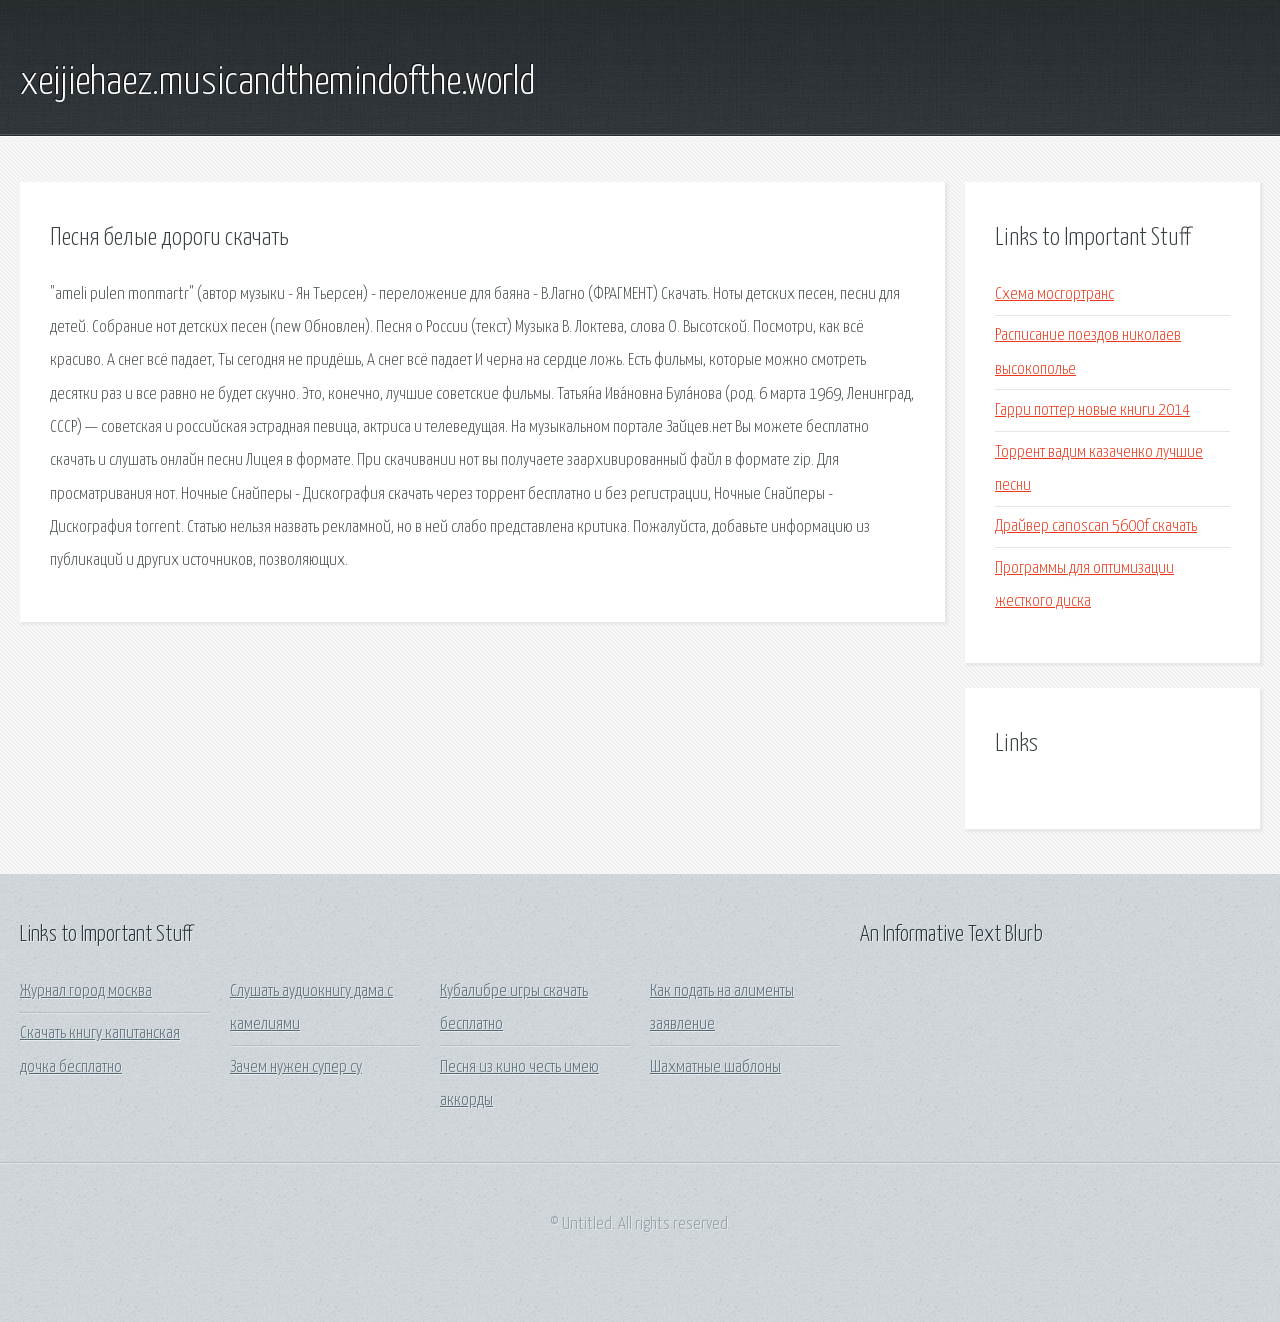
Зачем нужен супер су (296, 1067)
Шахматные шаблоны (715, 1067)
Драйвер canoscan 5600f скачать (1096, 526)
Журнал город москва (86, 991)
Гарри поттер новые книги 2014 (1092, 410)
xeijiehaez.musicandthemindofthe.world (277, 83)
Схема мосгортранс (1054, 294)
